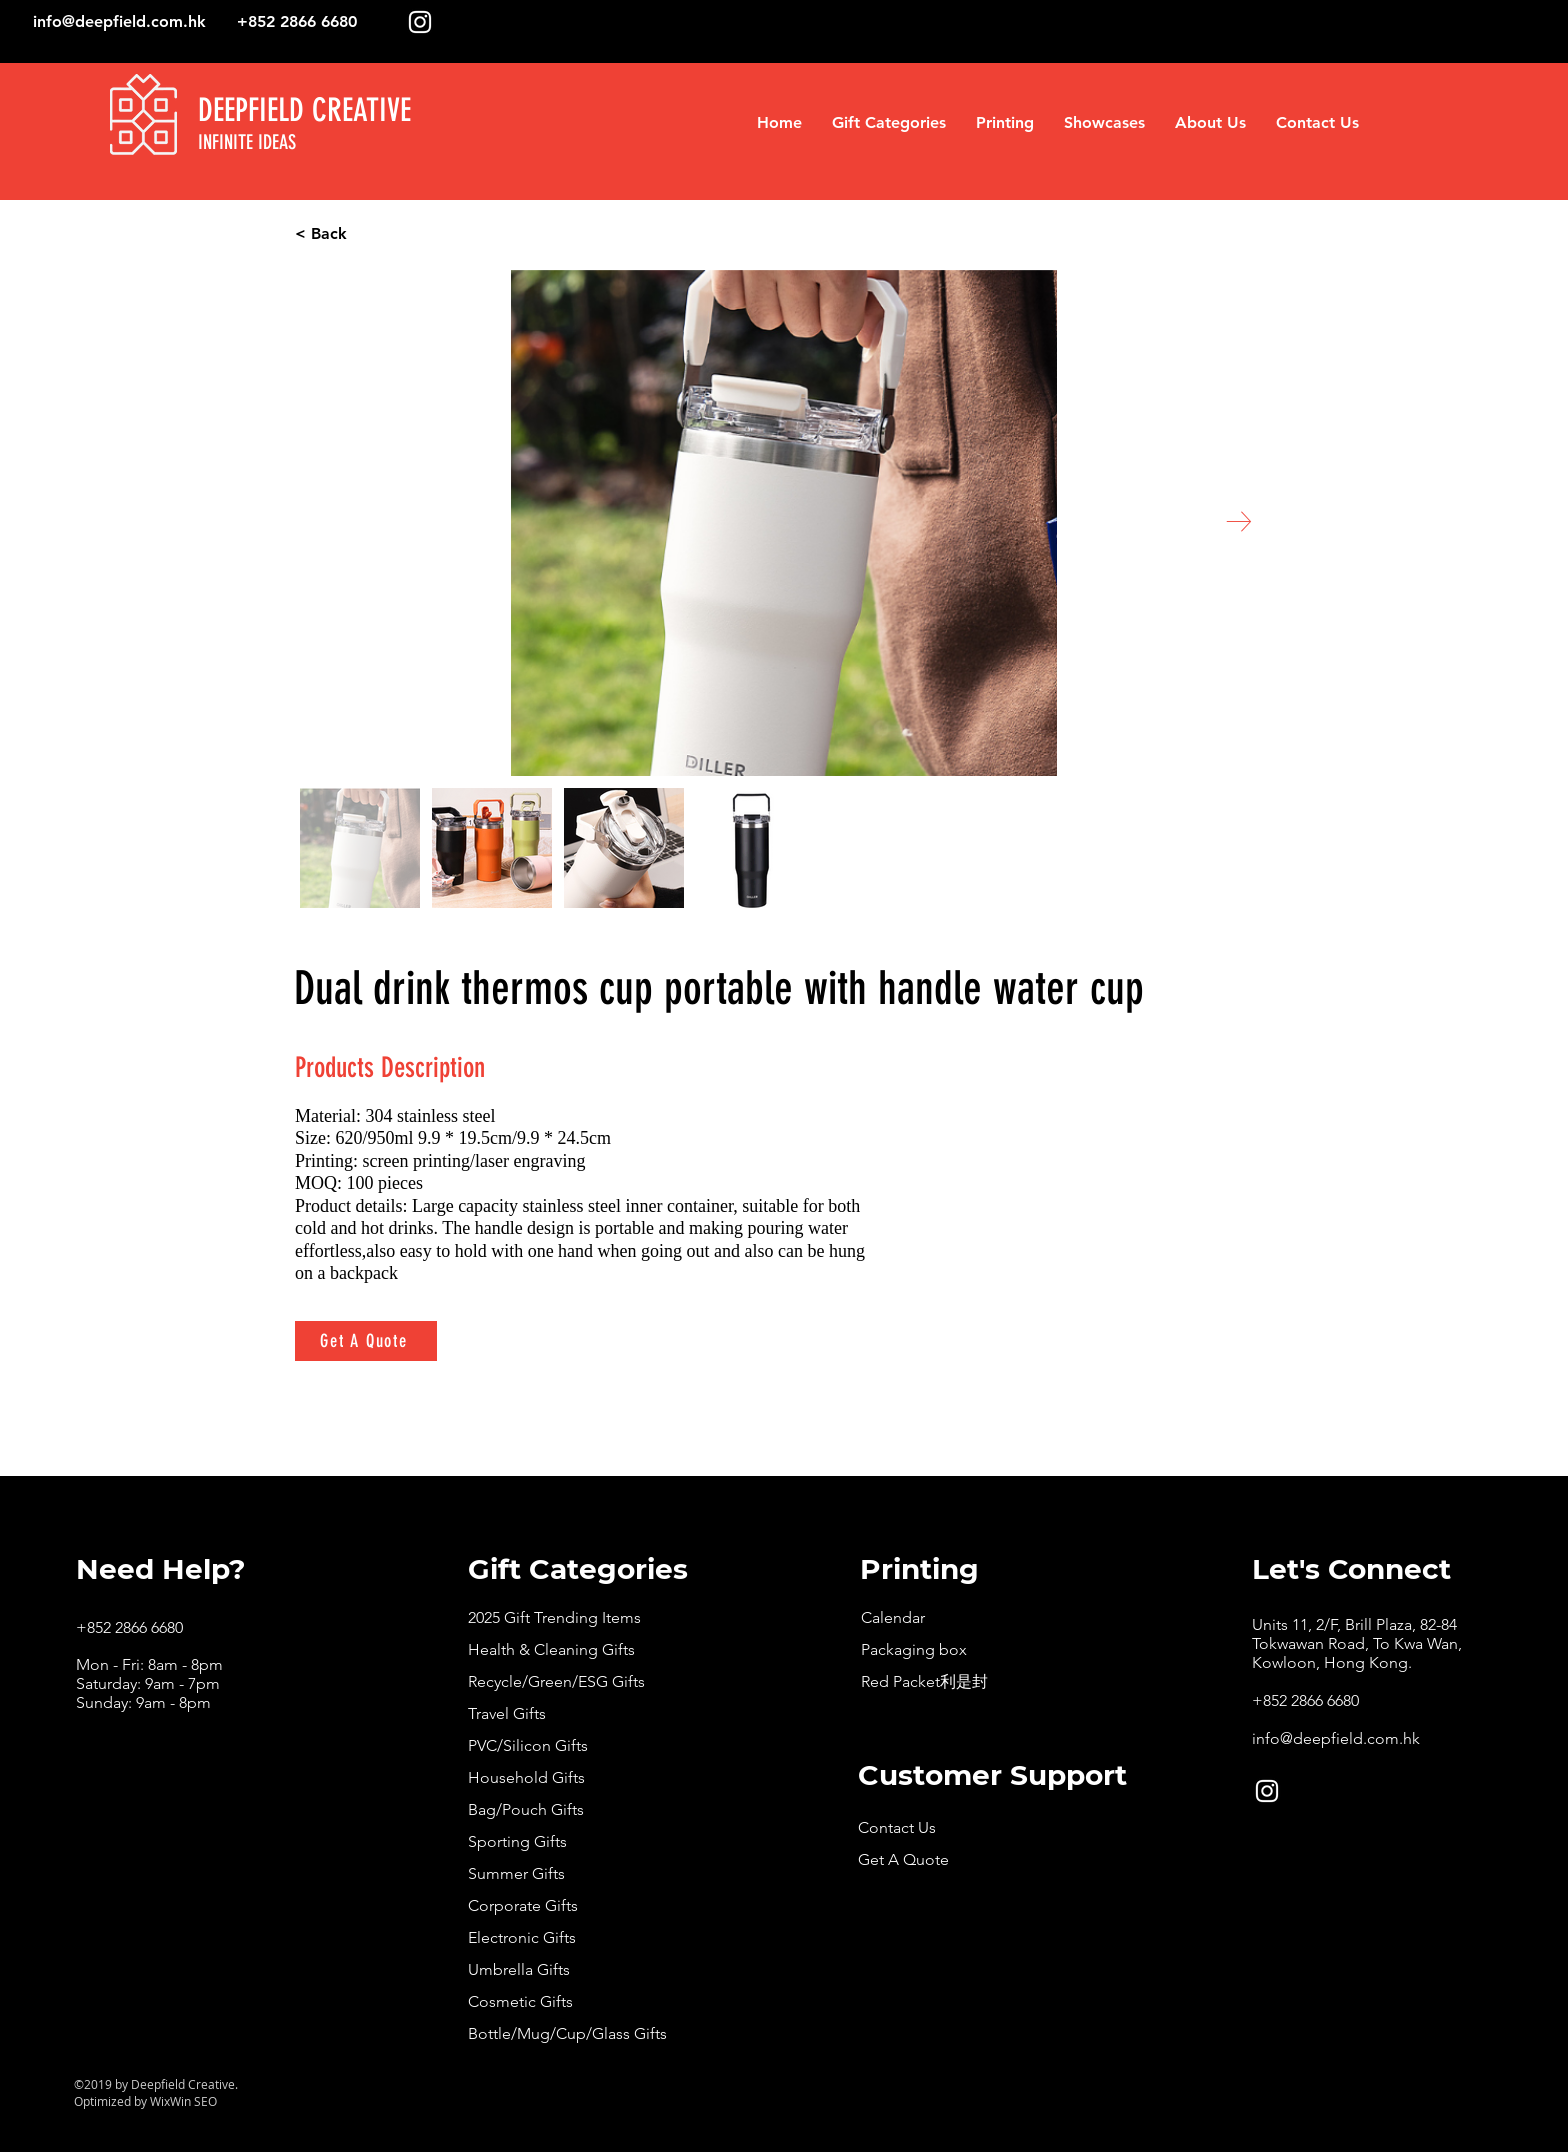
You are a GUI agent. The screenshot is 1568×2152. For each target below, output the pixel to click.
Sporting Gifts (517, 1841)
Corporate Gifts (523, 1905)
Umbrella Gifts (519, 1969)
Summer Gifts (516, 1873)
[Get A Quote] (366, 1341)
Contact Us (897, 1827)
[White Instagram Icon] (420, 22)
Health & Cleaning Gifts (551, 1649)
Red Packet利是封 (924, 1681)
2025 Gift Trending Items (554, 1617)
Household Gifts (526, 1777)
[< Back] (396, 234)
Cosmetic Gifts (520, 2001)
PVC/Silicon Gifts (528, 1745)
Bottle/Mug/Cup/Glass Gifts (567, 2033)
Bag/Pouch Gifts (526, 1809)
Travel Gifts (507, 1713)
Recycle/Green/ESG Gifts (556, 1681)
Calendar (893, 1617)
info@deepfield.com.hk (119, 21)
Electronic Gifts (522, 1937)
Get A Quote (903, 1859)
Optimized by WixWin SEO (145, 2101)
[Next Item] (1238, 521)
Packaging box (914, 1649)
